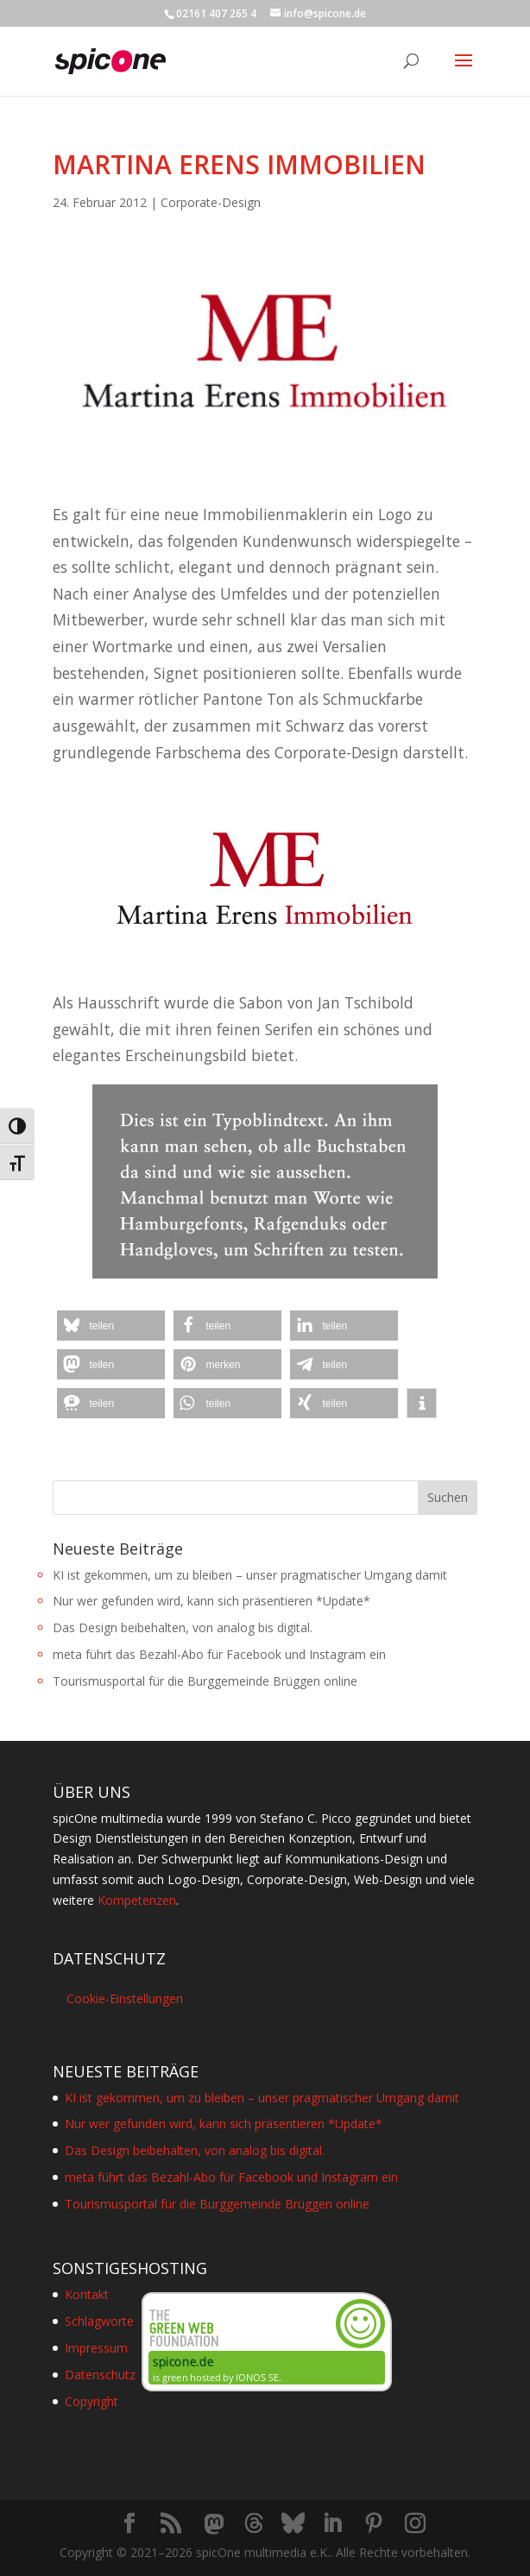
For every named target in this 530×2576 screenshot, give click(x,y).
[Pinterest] (373, 2524)
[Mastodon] (214, 2524)
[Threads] (253, 2523)
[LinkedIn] (332, 2524)
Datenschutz (100, 2374)
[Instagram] (415, 2524)
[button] (111, 1325)
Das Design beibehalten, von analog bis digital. (182, 1627)
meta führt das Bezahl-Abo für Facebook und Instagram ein (219, 1654)
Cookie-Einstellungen (124, 1998)
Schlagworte (99, 2321)
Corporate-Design (211, 202)
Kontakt (87, 2294)
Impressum (96, 2348)
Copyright (91, 2401)
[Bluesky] (293, 2523)
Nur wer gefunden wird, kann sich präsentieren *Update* (211, 1601)
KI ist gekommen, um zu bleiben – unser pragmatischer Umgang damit (250, 1575)
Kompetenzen (137, 1900)
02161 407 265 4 (216, 13)
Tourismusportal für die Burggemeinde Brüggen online (205, 1681)
